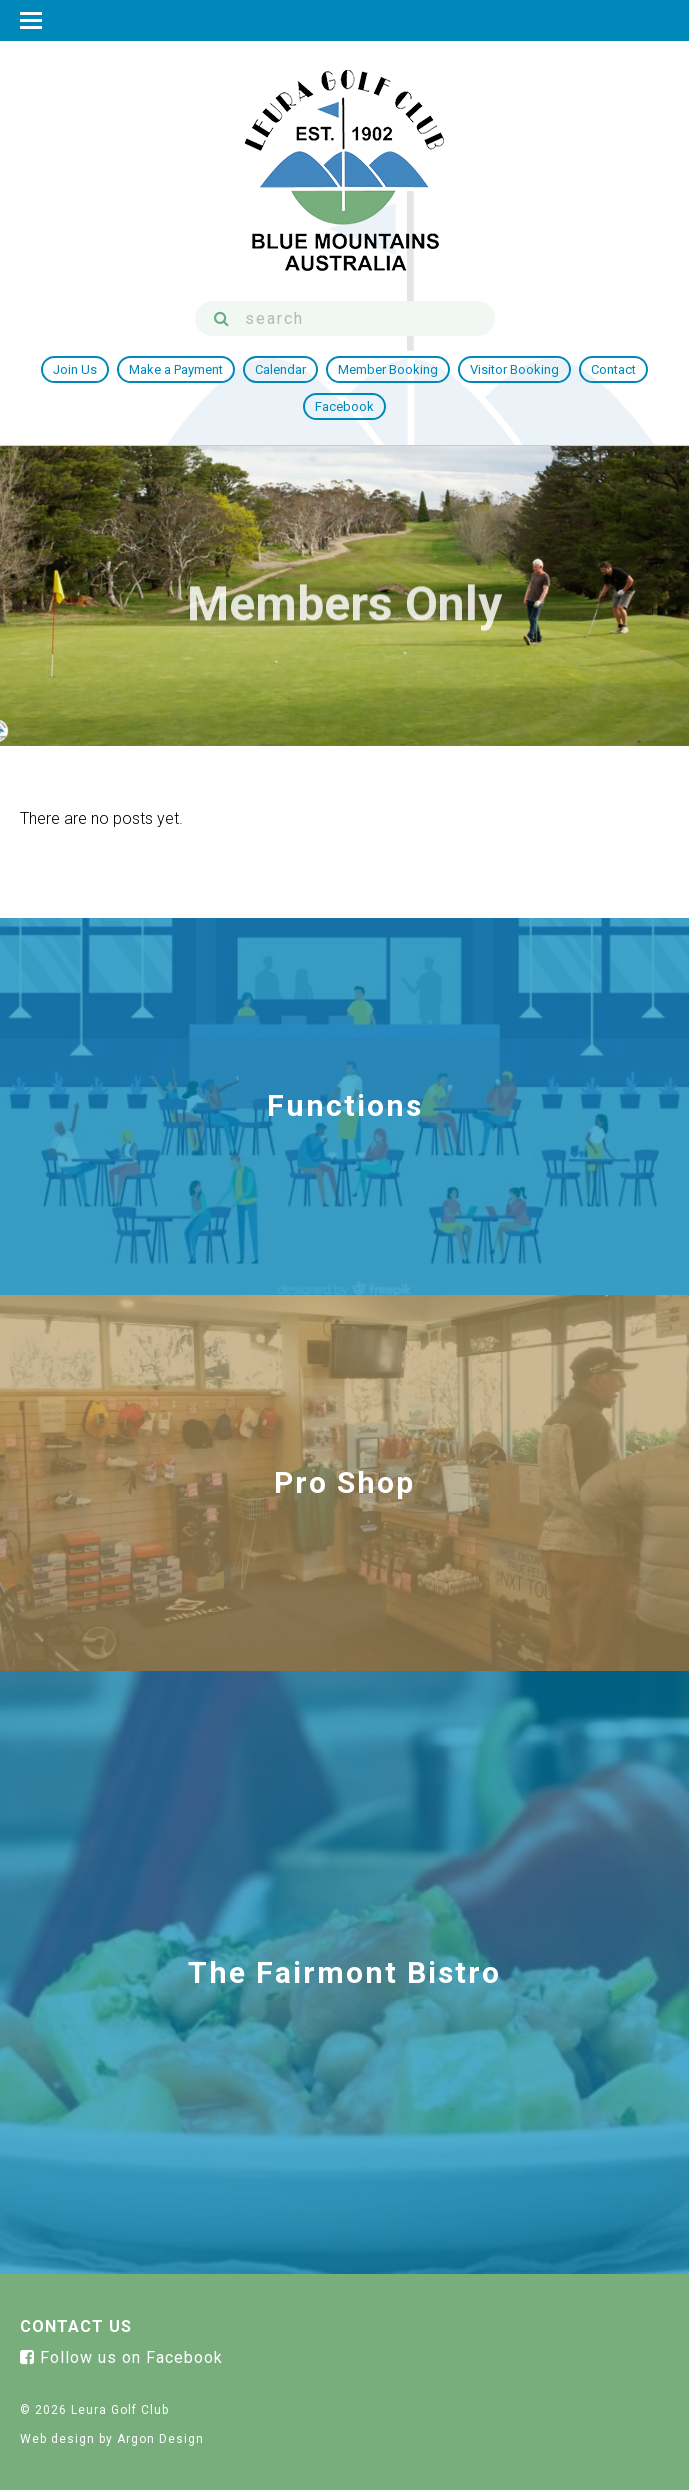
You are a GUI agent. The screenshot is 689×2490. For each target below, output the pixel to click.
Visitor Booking (514, 369)
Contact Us (76, 2326)
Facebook (344, 406)
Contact (613, 369)
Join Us (75, 369)
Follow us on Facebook (121, 2357)
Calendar (280, 369)
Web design (57, 2439)
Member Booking (388, 369)
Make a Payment (176, 369)
